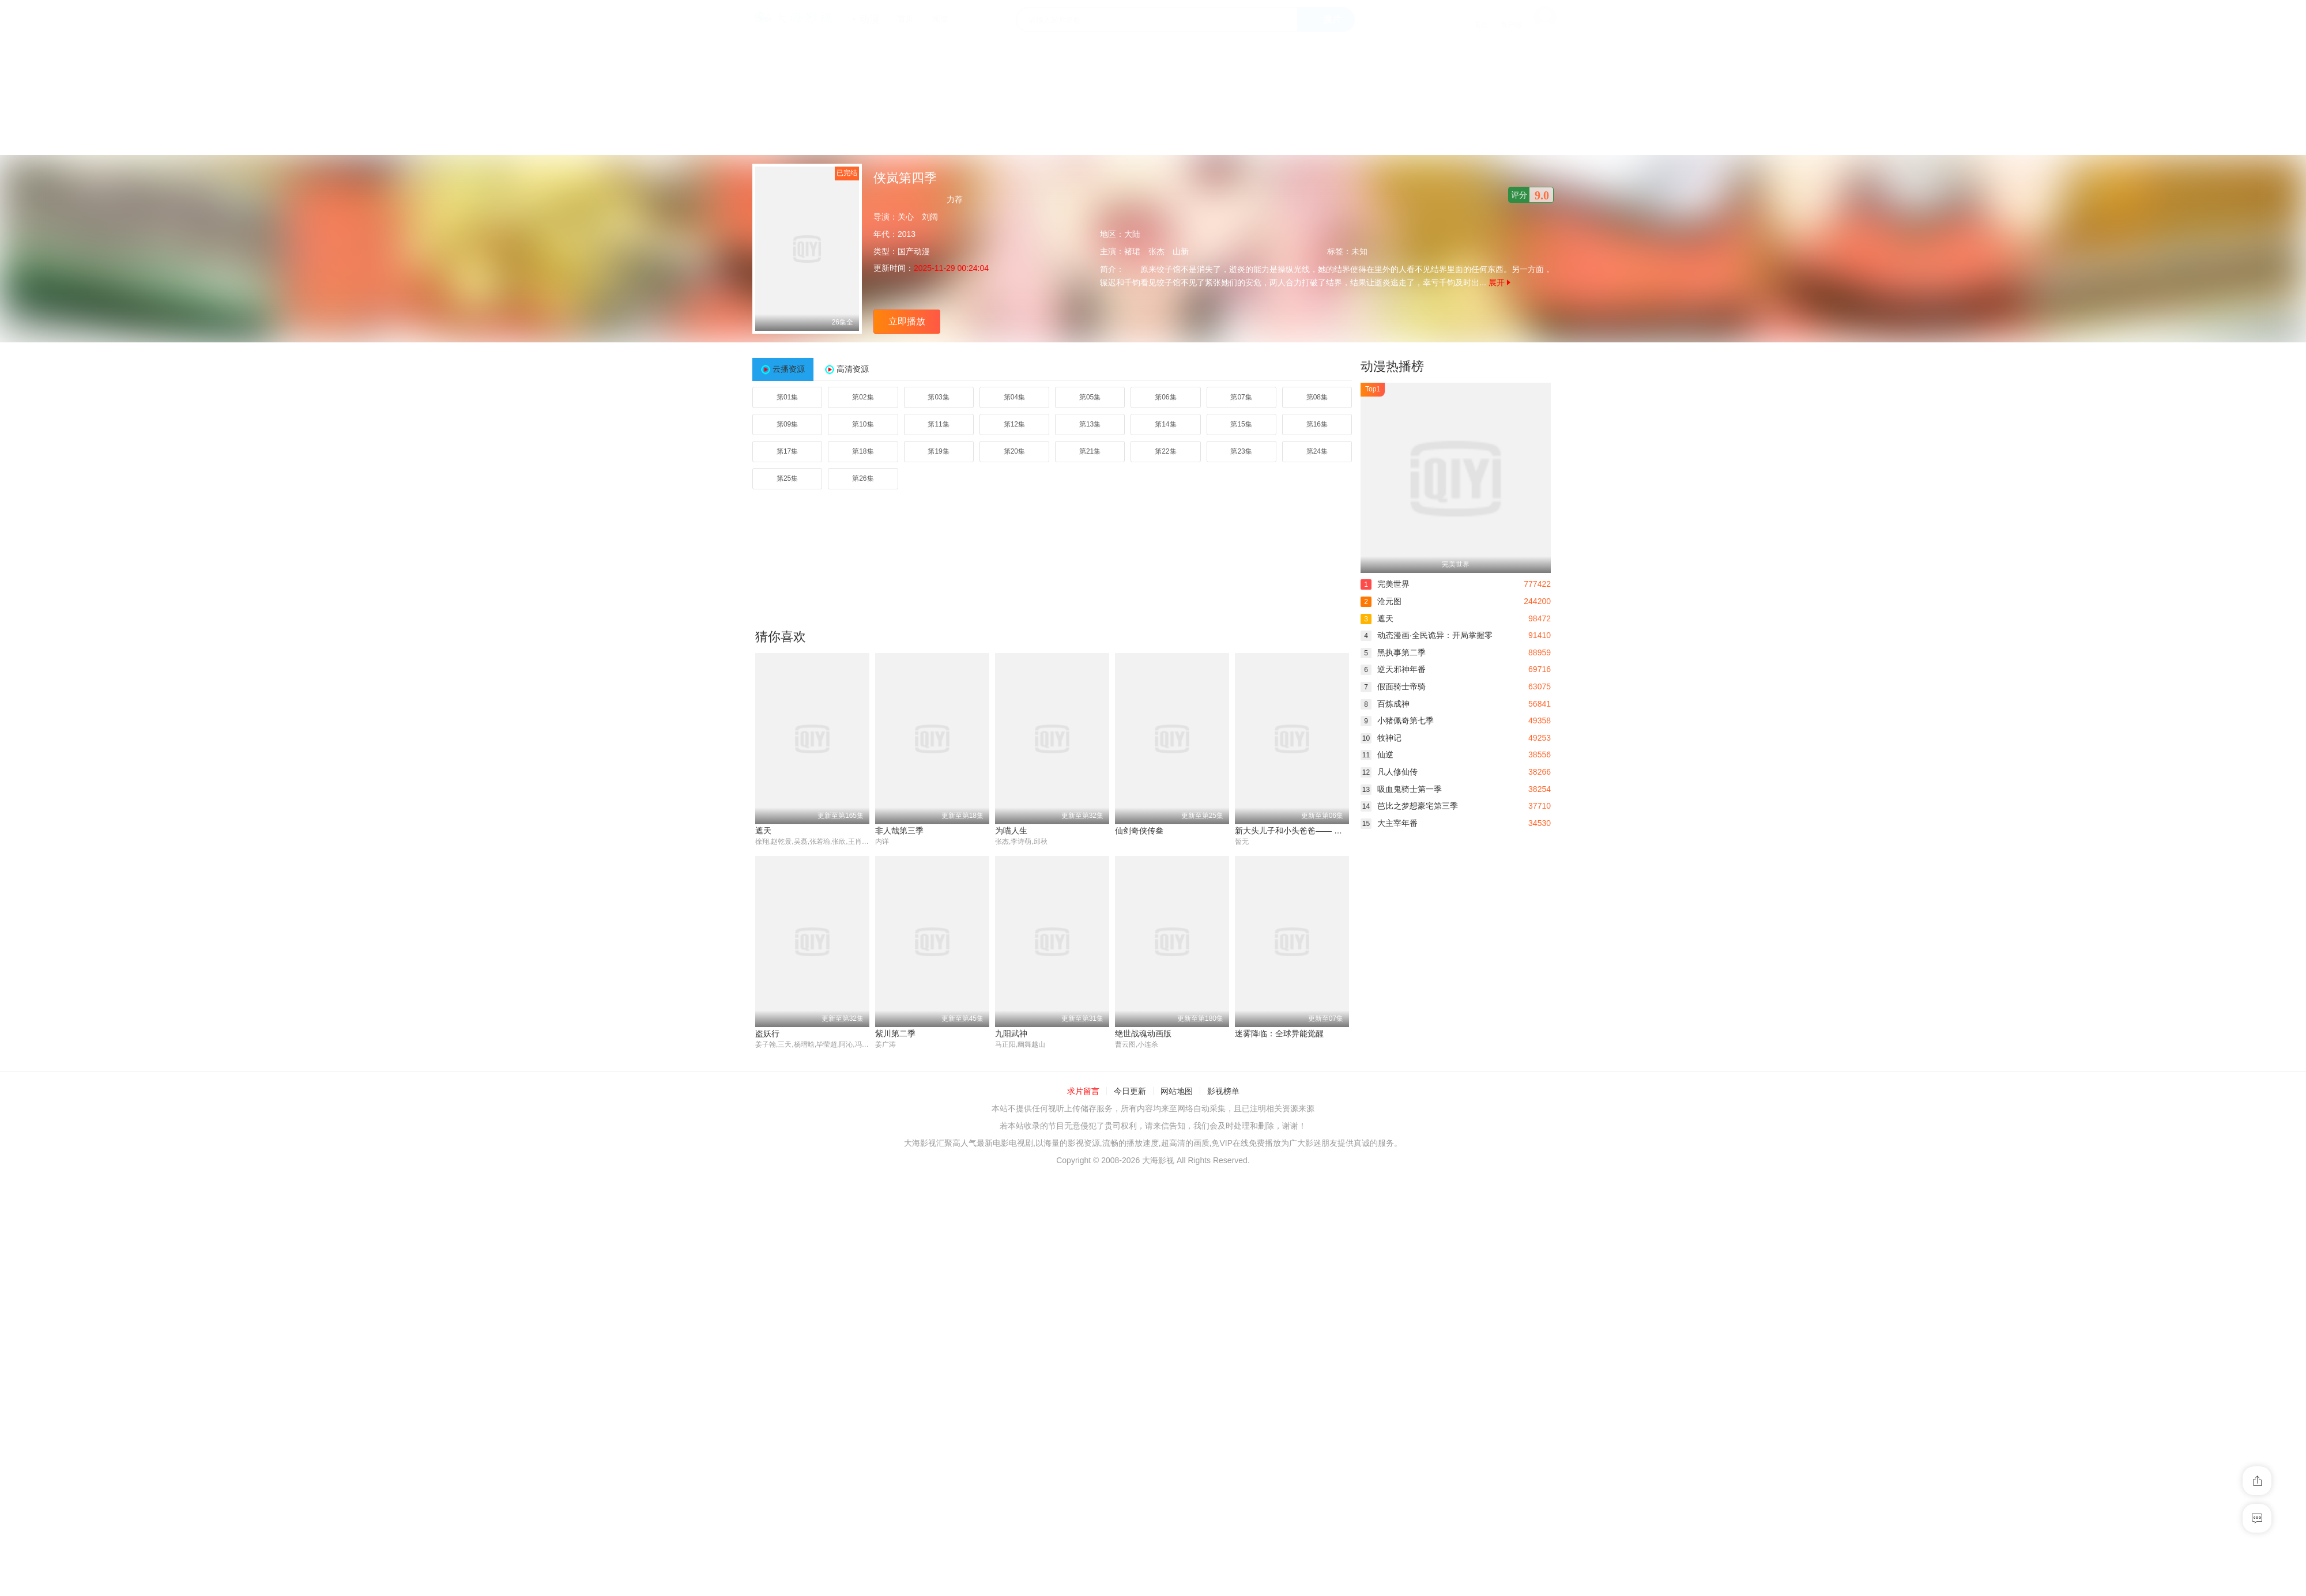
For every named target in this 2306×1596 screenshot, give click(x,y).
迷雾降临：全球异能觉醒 (1279, 1034)
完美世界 (1385, 583)
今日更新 (1130, 1092)
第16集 (1317, 424)
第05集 (1090, 397)
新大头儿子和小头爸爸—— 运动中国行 (1304, 830)
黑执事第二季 (1393, 652)
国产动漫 (914, 251)
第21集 (1090, 451)
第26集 (862, 478)
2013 (906, 234)
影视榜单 (1223, 1092)
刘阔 (930, 216)
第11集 (938, 424)
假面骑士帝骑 (1393, 686)
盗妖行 (767, 1034)
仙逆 (1377, 754)
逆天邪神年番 (1393, 669)
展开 (1499, 282)
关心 (906, 216)
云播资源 (789, 368)
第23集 (1241, 451)
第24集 (1317, 451)
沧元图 (1381, 601)
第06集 (1165, 397)
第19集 (938, 451)
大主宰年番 (1389, 823)
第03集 (938, 397)
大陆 (1132, 234)
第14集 (1165, 424)
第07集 (1241, 397)
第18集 (862, 451)
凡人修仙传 (1389, 771)
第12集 (1014, 424)
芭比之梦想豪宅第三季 (1409, 805)
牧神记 (1381, 737)
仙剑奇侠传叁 (1139, 830)
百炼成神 (1385, 703)
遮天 (763, 830)
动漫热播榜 (1392, 366)
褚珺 (1132, 251)
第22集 (1165, 451)
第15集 (1241, 424)
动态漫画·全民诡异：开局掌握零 (1427, 635)
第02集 (862, 397)
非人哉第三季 (899, 830)
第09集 (787, 424)
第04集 (1014, 397)
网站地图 (1176, 1092)
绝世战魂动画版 (1143, 1034)
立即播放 (906, 321)
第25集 (787, 478)
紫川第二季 (895, 1034)
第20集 (1014, 451)
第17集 (787, 451)
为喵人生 (1011, 830)
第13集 (1090, 424)
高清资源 (853, 368)
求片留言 (1083, 1092)
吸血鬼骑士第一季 (1401, 789)
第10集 (862, 424)
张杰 (1156, 251)
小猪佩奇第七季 (1397, 720)
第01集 (787, 397)
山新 (1181, 251)
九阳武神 (1011, 1034)
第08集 (1317, 397)
